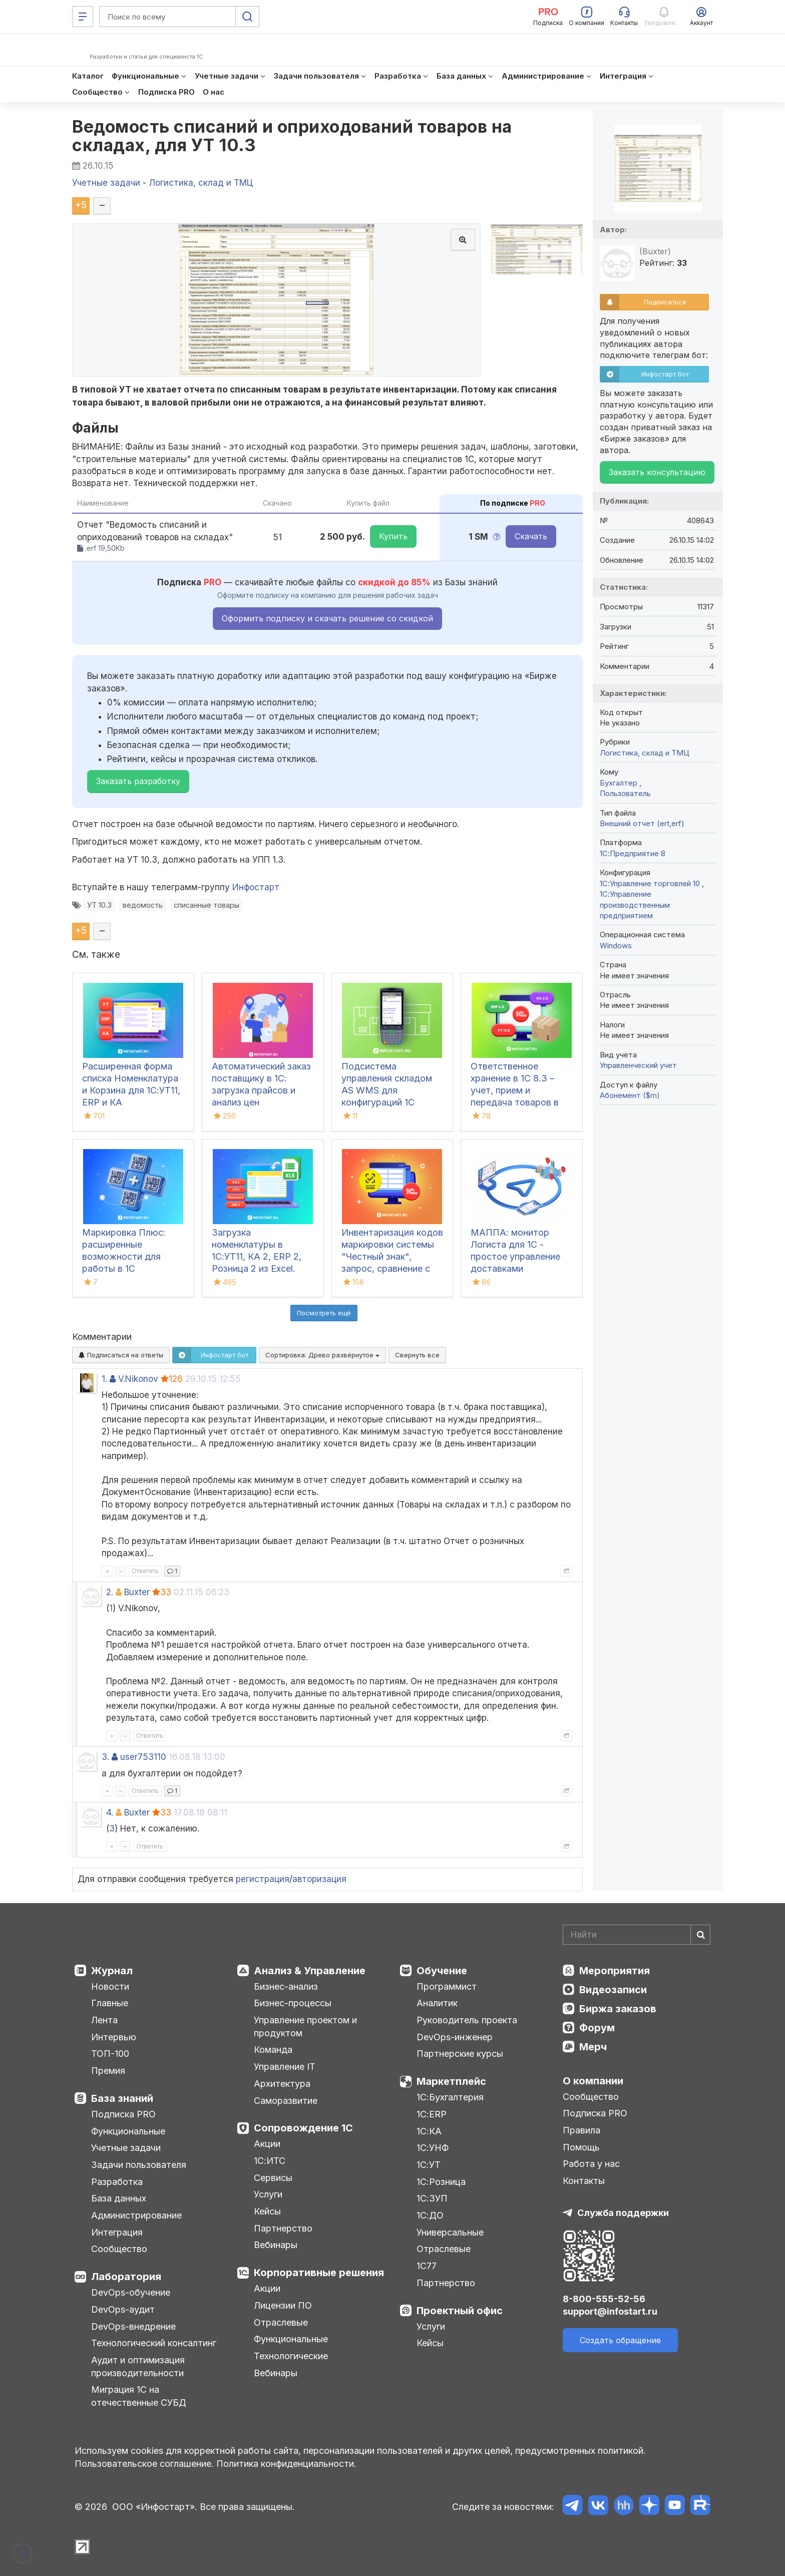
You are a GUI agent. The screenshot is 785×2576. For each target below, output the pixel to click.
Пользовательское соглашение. (144, 2463)
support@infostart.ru (610, 2311)
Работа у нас (591, 2163)
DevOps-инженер (455, 2037)
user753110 (143, 1757)
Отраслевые (281, 2322)
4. (109, 1812)
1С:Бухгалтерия (450, 2097)
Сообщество (119, 2249)
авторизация (319, 1879)
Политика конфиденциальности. (286, 2463)
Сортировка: (322, 1355)
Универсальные (450, 2232)
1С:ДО (430, 2215)
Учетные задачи (126, 2147)
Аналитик (437, 2003)
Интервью (113, 2037)
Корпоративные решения (319, 2273)
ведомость (143, 905)
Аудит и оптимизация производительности (138, 2366)
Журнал (112, 1971)
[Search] (636, 1935)
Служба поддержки (623, 2212)
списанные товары (206, 905)
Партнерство (283, 2228)
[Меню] (82, 16)
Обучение (442, 1971)
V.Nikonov (138, 1379)
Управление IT (284, 2066)
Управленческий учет (638, 1065)
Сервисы (273, 2177)
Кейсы (267, 2211)
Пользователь (625, 793)
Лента (104, 2020)
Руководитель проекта (467, 2020)
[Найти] (700, 1935)
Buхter (137, 1592)
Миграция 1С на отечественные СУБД (138, 2396)
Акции (267, 2143)
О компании (593, 2081)
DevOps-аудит (123, 2309)
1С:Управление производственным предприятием (635, 904)
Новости (110, 1986)
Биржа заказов (617, 2009)
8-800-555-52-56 (604, 2299)
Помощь (581, 2147)
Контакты (584, 2180)
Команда (273, 2049)
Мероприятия (614, 1971)
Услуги (268, 2194)
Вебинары (275, 2245)
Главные (109, 2003)
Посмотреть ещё (324, 1313)
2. (109, 1592)
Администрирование (136, 2215)
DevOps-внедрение (133, 2326)
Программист (447, 1986)
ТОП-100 (110, 2053)
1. (104, 1379)
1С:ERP (432, 2114)
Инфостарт (255, 887)
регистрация (262, 1879)
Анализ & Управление (309, 1971)
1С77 (427, 2266)
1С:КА (429, 2131)
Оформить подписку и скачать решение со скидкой (327, 618)
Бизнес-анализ (286, 1986)
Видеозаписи (613, 1990)
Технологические (291, 2356)
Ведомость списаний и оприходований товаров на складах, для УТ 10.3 (292, 135)
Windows (616, 945)
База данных (118, 2198)
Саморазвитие (285, 2100)
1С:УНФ (433, 2147)
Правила (581, 2130)
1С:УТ (429, 2164)
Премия (108, 2070)
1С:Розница (441, 2181)
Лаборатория (126, 2277)
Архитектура (282, 2083)
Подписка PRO (123, 2114)
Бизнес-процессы (292, 2003)
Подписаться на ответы (121, 1355)
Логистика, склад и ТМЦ (644, 753)
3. (105, 1757)
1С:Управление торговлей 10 (651, 883)
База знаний (122, 2098)
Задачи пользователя (138, 2164)
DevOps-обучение (130, 2292)
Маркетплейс (451, 2081)
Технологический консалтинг (153, 2343)
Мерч (593, 2047)
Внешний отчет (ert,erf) (642, 823)
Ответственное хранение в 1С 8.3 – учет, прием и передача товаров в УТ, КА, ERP (515, 1090)
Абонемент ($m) (630, 1095)
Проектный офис (460, 2311)
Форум (597, 2028)
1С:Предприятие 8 (632, 853)
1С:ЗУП (432, 2198)
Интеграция (117, 2232)
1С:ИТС (269, 2160)
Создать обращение (620, 2340)
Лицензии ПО (283, 2305)
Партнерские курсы (460, 2053)
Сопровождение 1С (303, 2128)
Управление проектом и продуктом (305, 2026)
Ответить (145, 1571)
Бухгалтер (619, 783)
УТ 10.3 (99, 905)
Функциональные (128, 2131)
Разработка (117, 2181)
